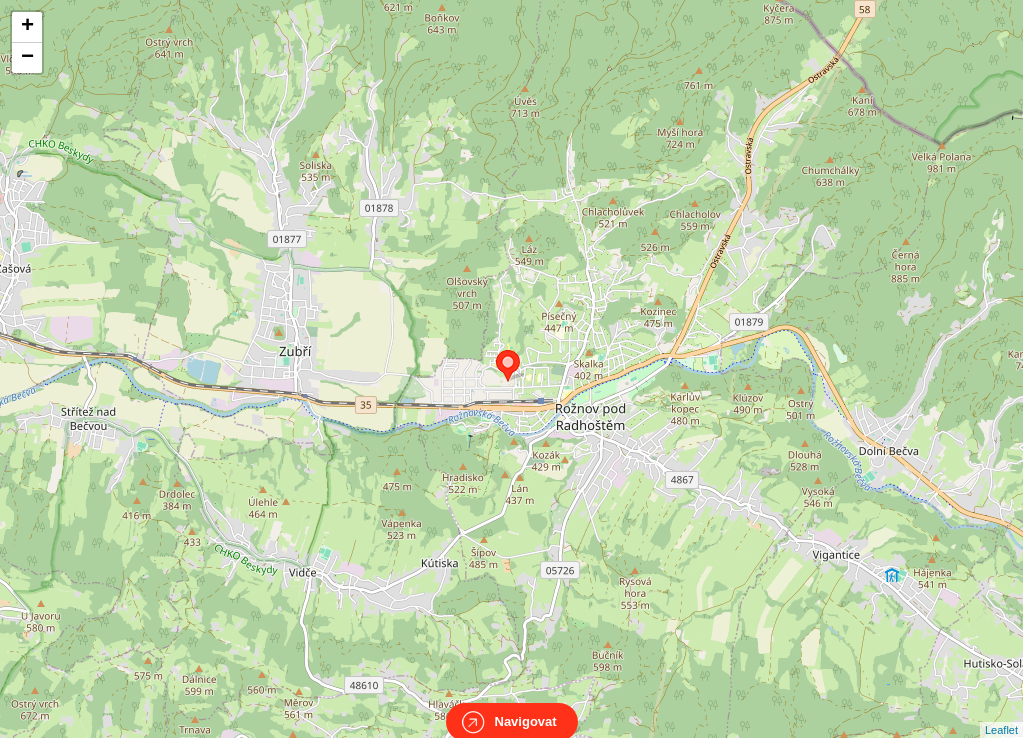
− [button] (27, 58)
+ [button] (27, 27)
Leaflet (1001, 712)
